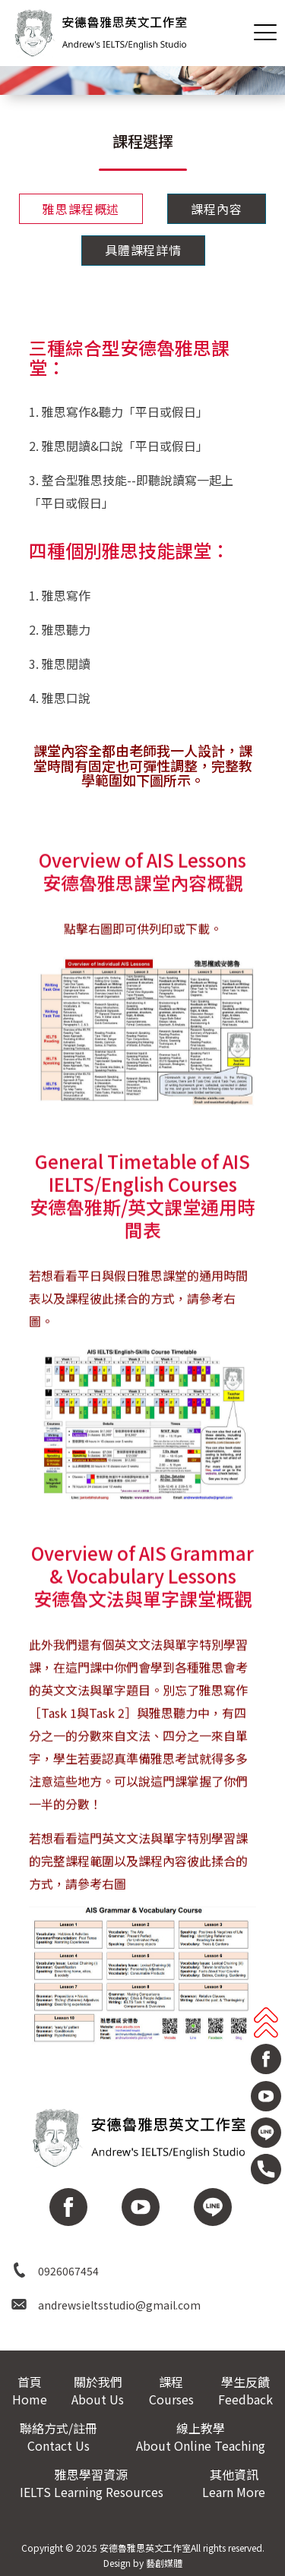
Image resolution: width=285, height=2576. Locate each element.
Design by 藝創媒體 (142, 2562)
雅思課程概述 (81, 209)
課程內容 (216, 209)
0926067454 (68, 2270)
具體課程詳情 (143, 250)
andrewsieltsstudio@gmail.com (119, 2305)
